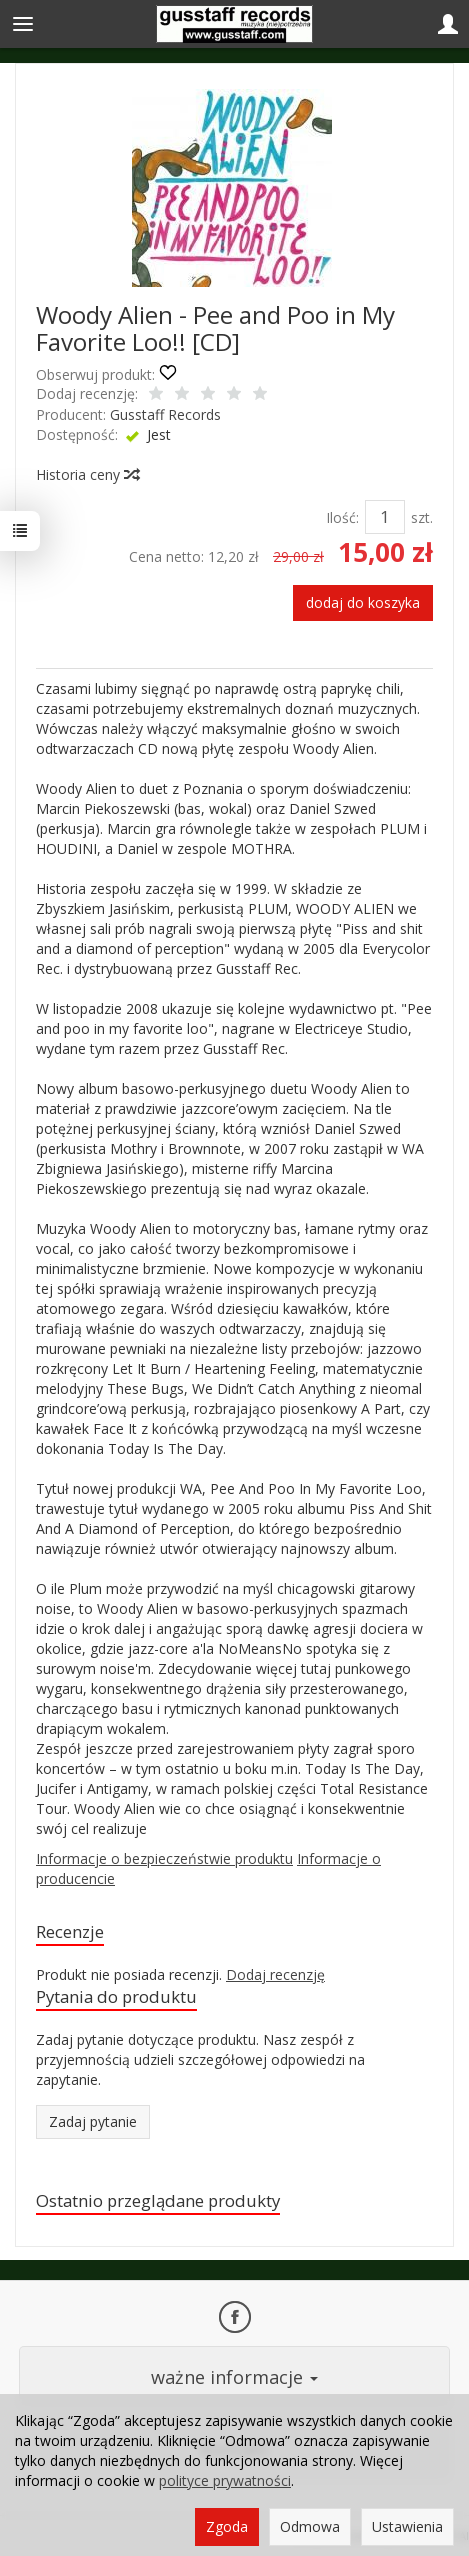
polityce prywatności (225, 2480)
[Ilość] (385, 517)
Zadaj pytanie (93, 2121)
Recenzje (70, 1931)
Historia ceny (87, 474)
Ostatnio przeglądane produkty (158, 2200)
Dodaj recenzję (275, 1974)
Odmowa (310, 2526)
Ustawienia (407, 2526)
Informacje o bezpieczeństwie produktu (164, 1858)
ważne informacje (234, 2377)
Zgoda (227, 2526)
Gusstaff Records (165, 414)
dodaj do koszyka (363, 602)
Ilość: (342, 517)
